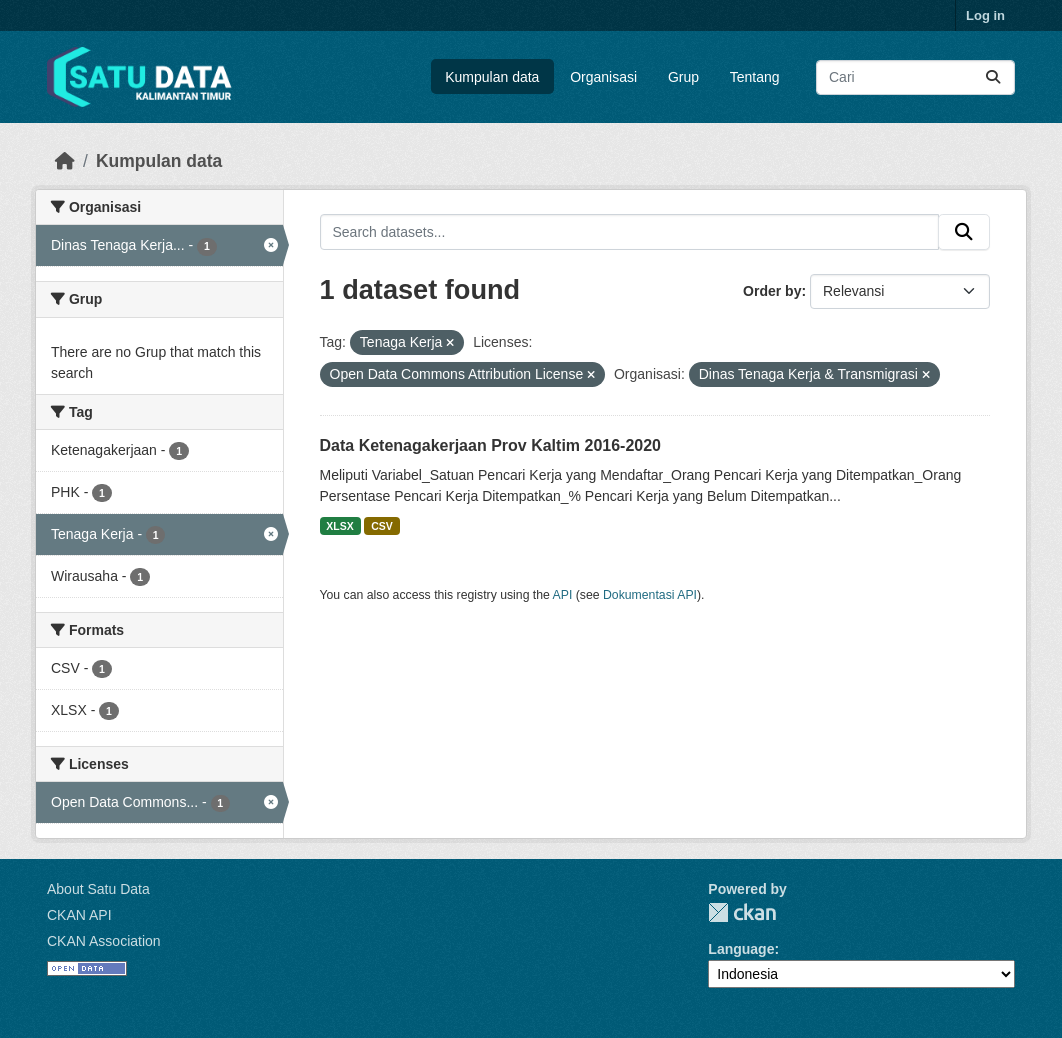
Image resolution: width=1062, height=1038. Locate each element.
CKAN (742, 912)
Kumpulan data (492, 77)
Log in (985, 15)
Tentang (755, 77)
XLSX (339, 526)
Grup (683, 77)
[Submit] (993, 77)
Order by (772, 291)
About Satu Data (98, 889)
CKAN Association (104, 941)
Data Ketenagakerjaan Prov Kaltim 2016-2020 (491, 445)
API (563, 595)
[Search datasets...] (915, 77)
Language (741, 949)
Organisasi (603, 77)
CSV (382, 526)
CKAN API (79, 915)
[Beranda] (65, 161)
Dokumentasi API (650, 595)
